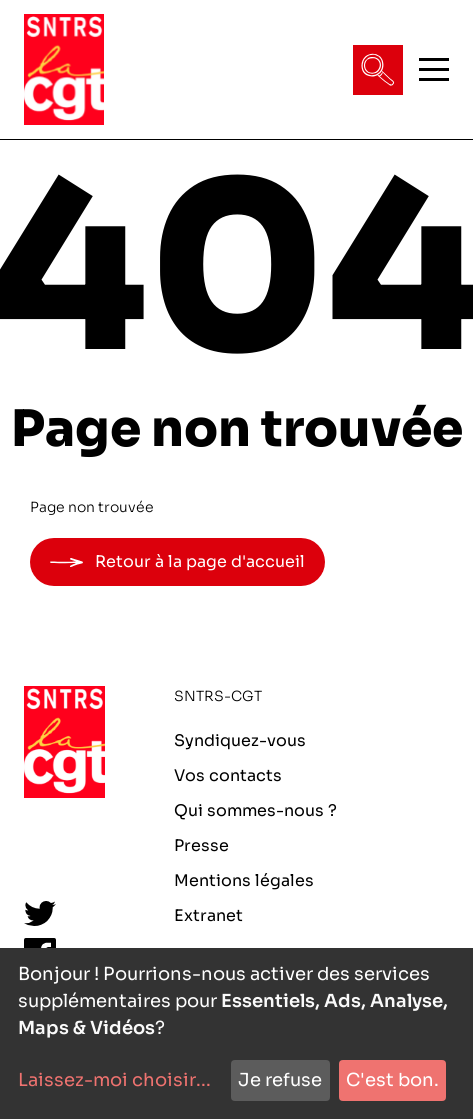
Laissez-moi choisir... (114, 1080)
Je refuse (280, 1080)
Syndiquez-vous (240, 740)
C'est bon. (392, 1080)
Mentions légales (244, 880)
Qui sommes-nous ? (255, 810)
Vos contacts (228, 775)
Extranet (208, 915)
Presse (201, 845)
